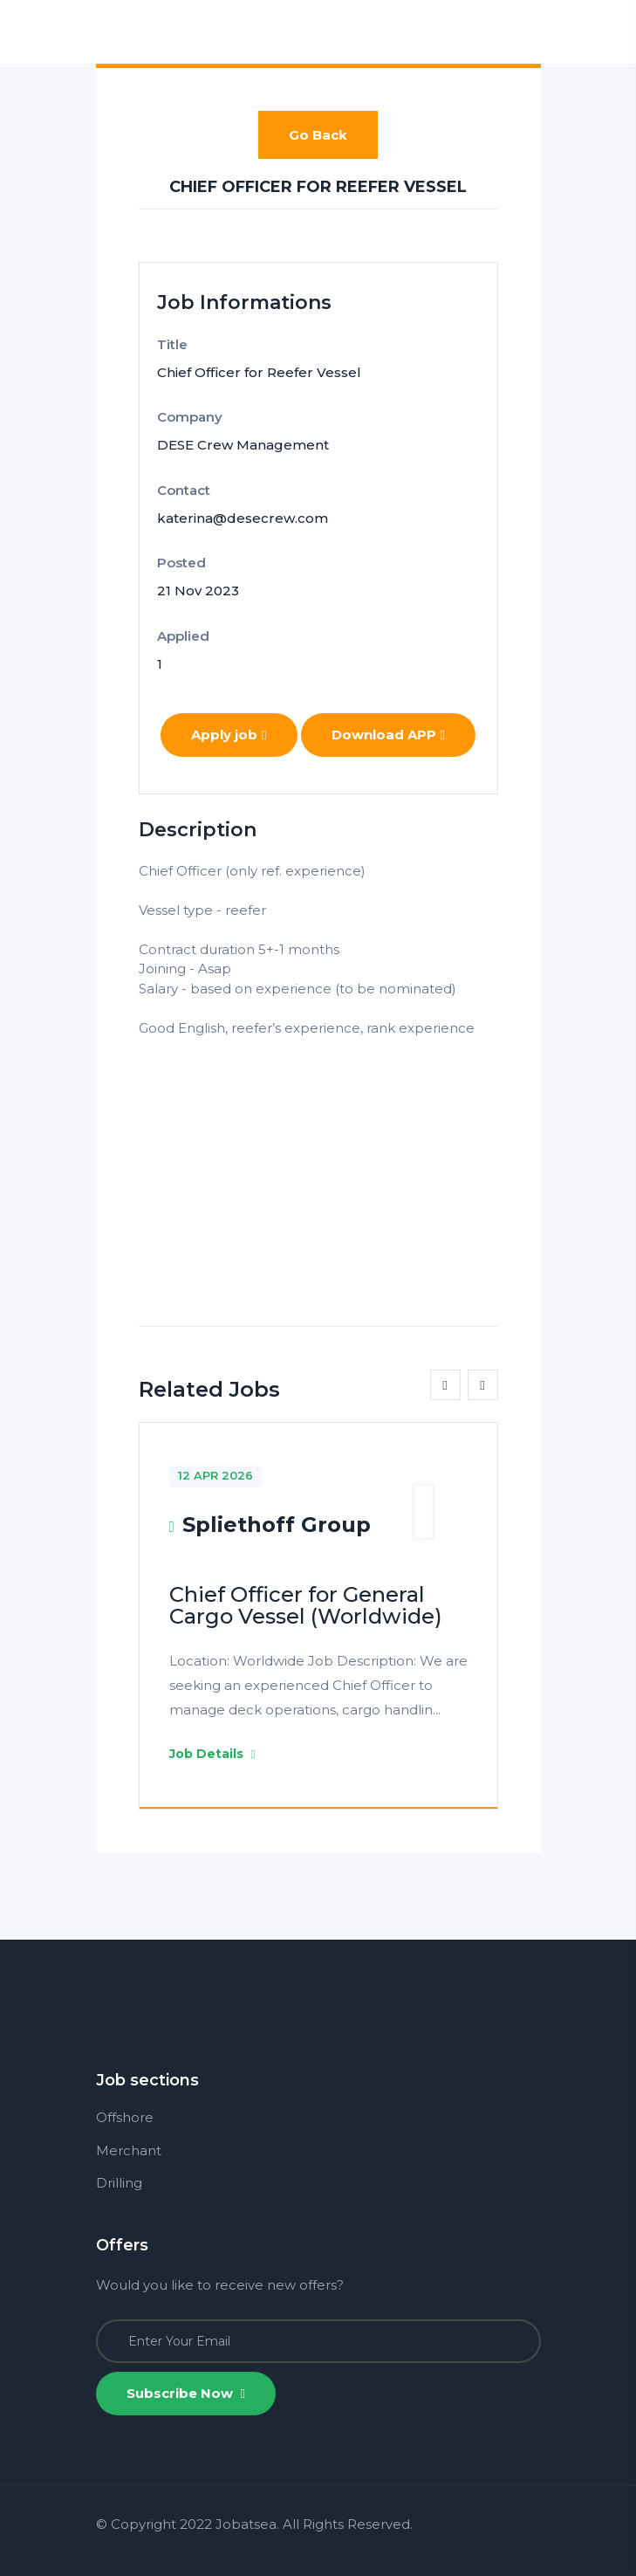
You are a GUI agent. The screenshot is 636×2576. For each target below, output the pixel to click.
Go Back (318, 135)
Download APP (388, 734)
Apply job (228, 734)
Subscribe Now (186, 2393)
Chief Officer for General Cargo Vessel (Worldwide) (305, 1605)
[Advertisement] (318, 1160)
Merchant (128, 2150)
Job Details (212, 1754)
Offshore (125, 2117)
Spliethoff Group (276, 1524)
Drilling (119, 2182)
